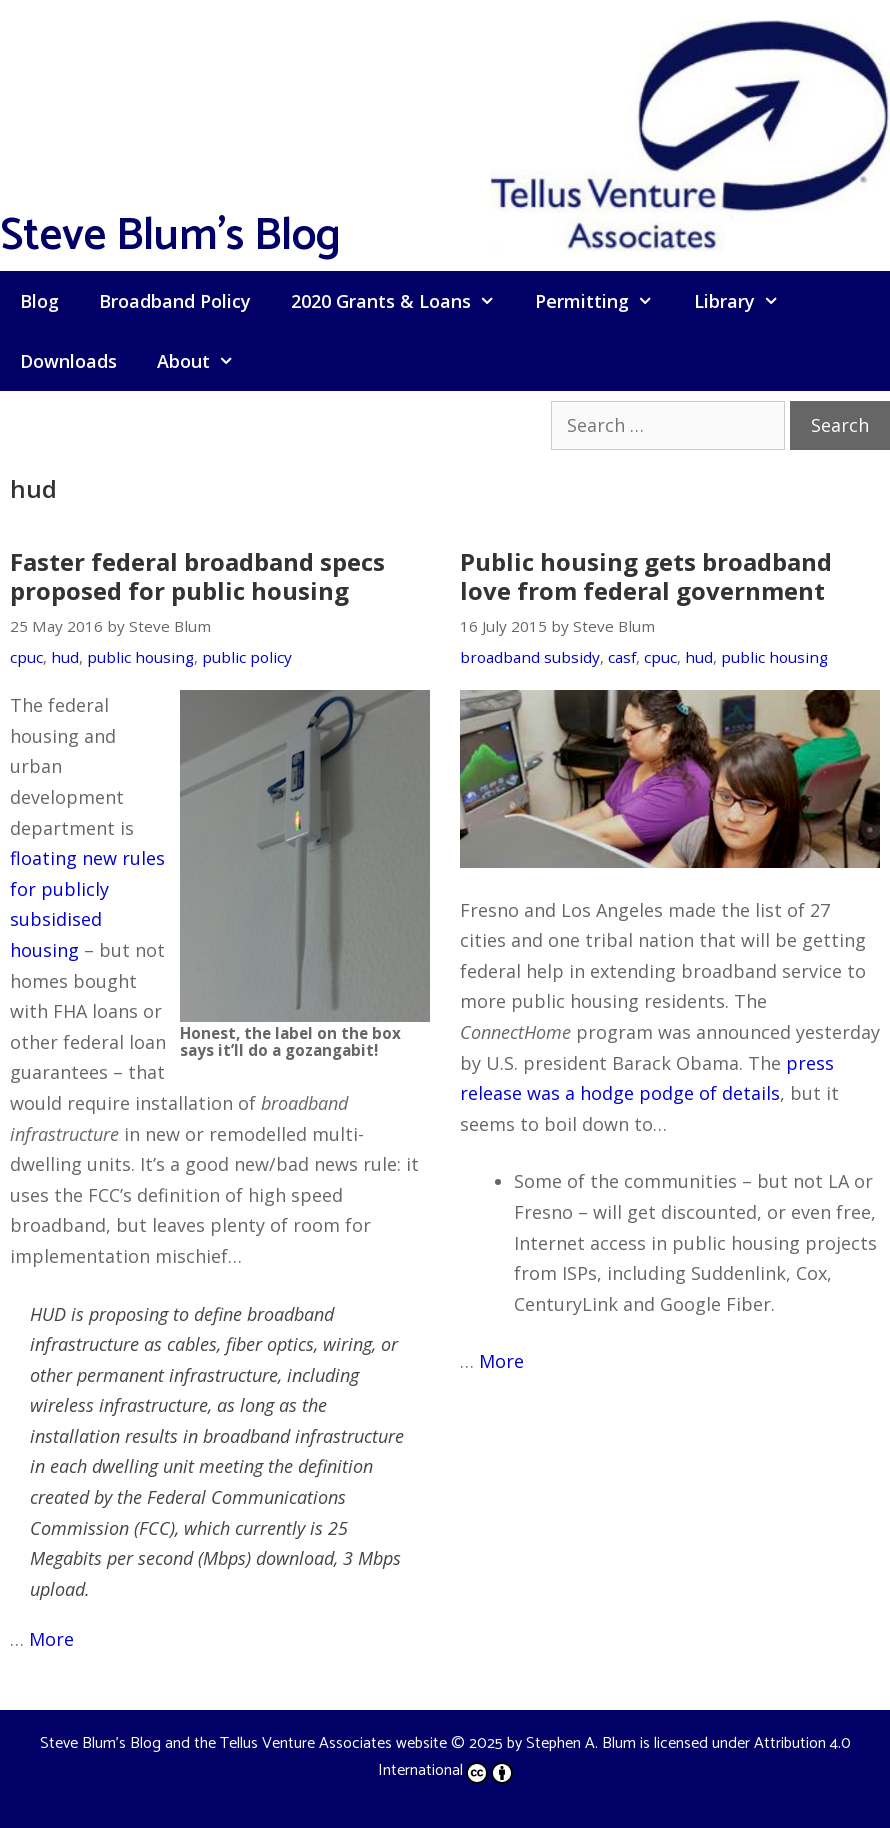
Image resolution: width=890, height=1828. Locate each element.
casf (622, 657)
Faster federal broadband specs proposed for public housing (197, 576)
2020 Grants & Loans (403, 301)
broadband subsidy (530, 657)
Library (746, 301)
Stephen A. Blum (581, 1743)
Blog (39, 301)
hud (65, 657)
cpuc (26, 657)
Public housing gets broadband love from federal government (646, 576)
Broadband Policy (175, 301)
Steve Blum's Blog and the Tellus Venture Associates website (243, 1743)
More (51, 1639)
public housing (140, 657)
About (205, 361)
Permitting (604, 301)
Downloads (68, 361)
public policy (247, 657)
